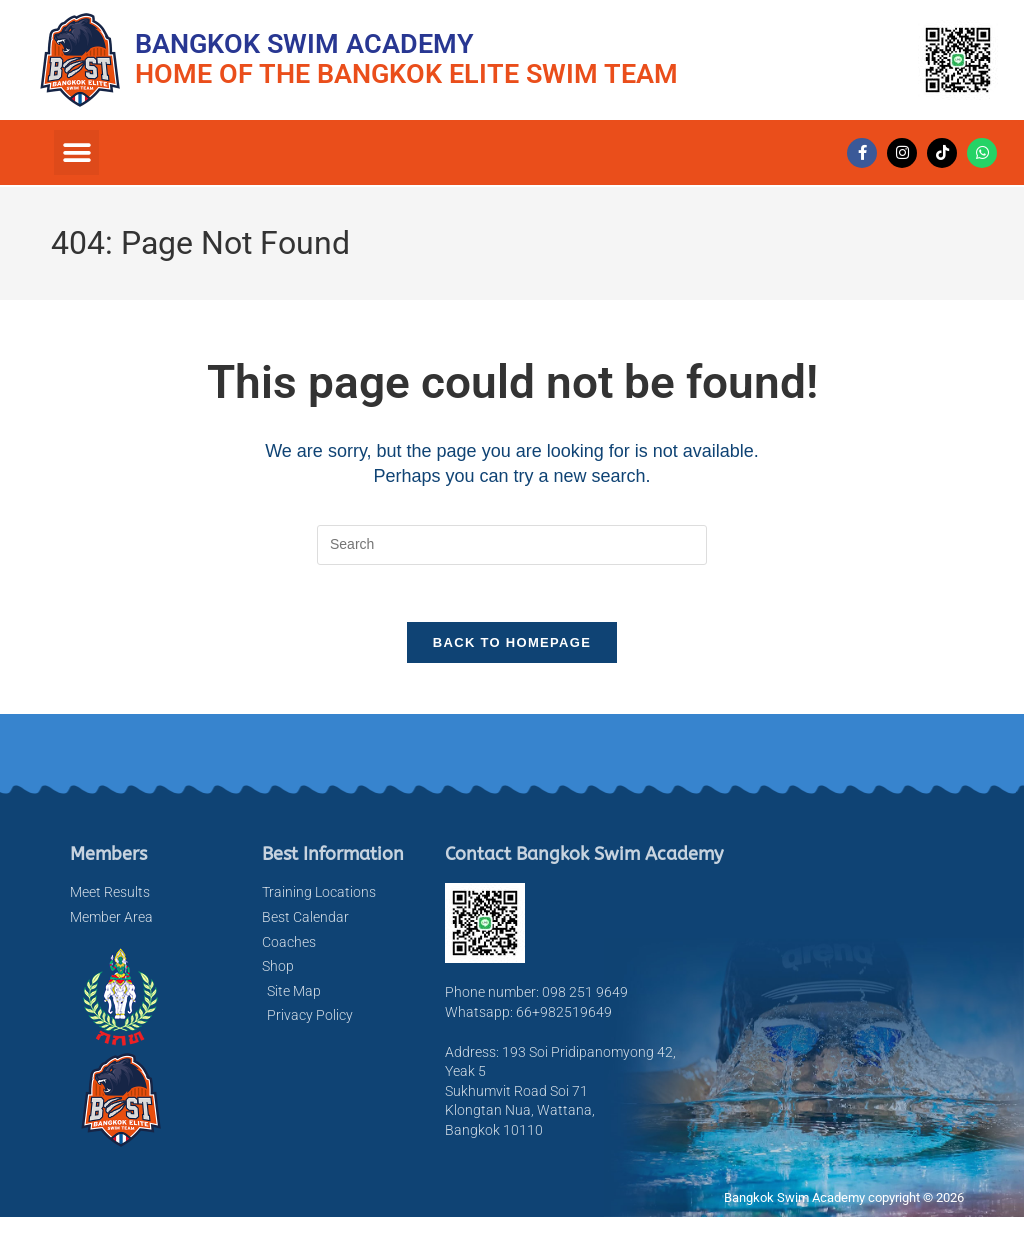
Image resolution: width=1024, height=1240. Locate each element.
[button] (76, 152)
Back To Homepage (512, 646)
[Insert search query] (512, 545)
